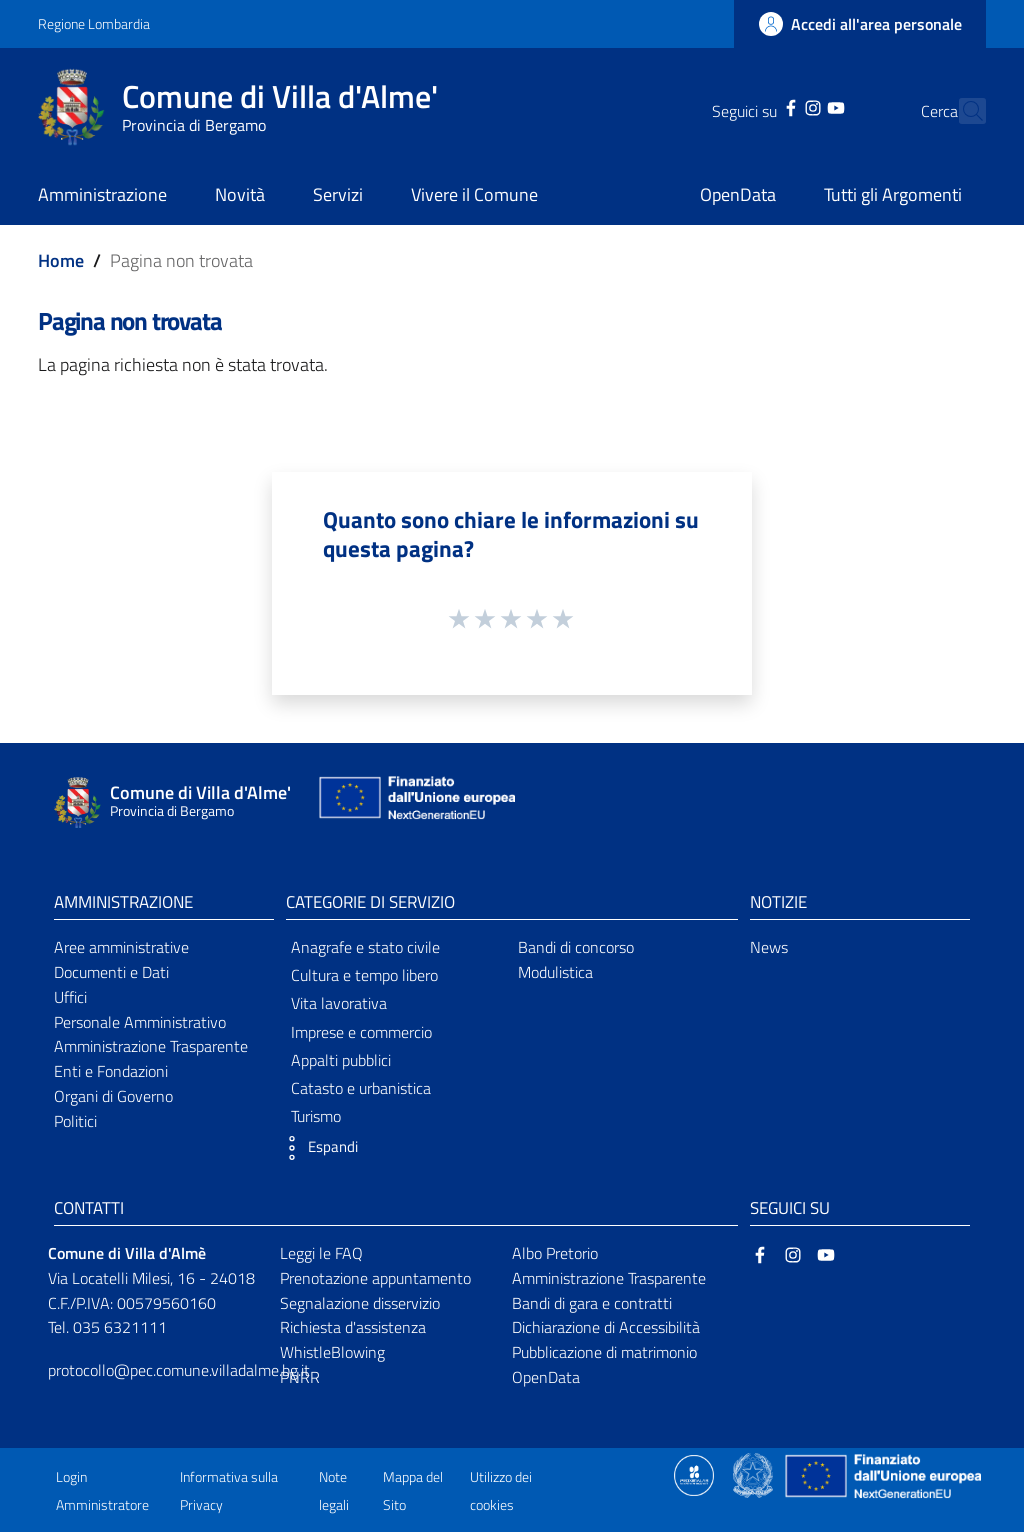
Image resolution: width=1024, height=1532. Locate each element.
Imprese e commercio (361, 1032)
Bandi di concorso (576, 947)
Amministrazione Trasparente (151, 1046)
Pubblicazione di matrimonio (604, 1352)
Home (61, 260)
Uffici (70, 997)
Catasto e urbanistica (361, 1088)
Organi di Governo (113, 1096)
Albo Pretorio (555, 1253)
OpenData (546, 1377)
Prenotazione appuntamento (375, 1278)
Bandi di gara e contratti (592, 1303)
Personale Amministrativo (140, 1022)
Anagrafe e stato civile (365, 947)
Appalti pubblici (341, 1060)
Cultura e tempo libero (364, 975)
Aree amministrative (121, 947)
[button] (317, 1148)
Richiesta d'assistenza (353, 1327)
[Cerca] (962, 111)
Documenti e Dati (111, 972)
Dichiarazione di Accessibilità (606, 1327)
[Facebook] (756, 106)
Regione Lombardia (94, 23)
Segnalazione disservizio (360, 1303)
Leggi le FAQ (321, 1253)
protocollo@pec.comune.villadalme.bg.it (179, 1370)
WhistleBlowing (332, 1352)
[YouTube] (800, 106)
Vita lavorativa (339, 1003)
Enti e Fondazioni (111, 1071)
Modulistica (555, 972)
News (769, 947)
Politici (75, 1121)
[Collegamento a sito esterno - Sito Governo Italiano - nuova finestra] (754, 1474)
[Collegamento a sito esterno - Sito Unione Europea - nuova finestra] (415, 802)
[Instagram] (778, 106)
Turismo (316, 1116)
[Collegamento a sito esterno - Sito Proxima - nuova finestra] (694, 1474)
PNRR (300, 1377)
